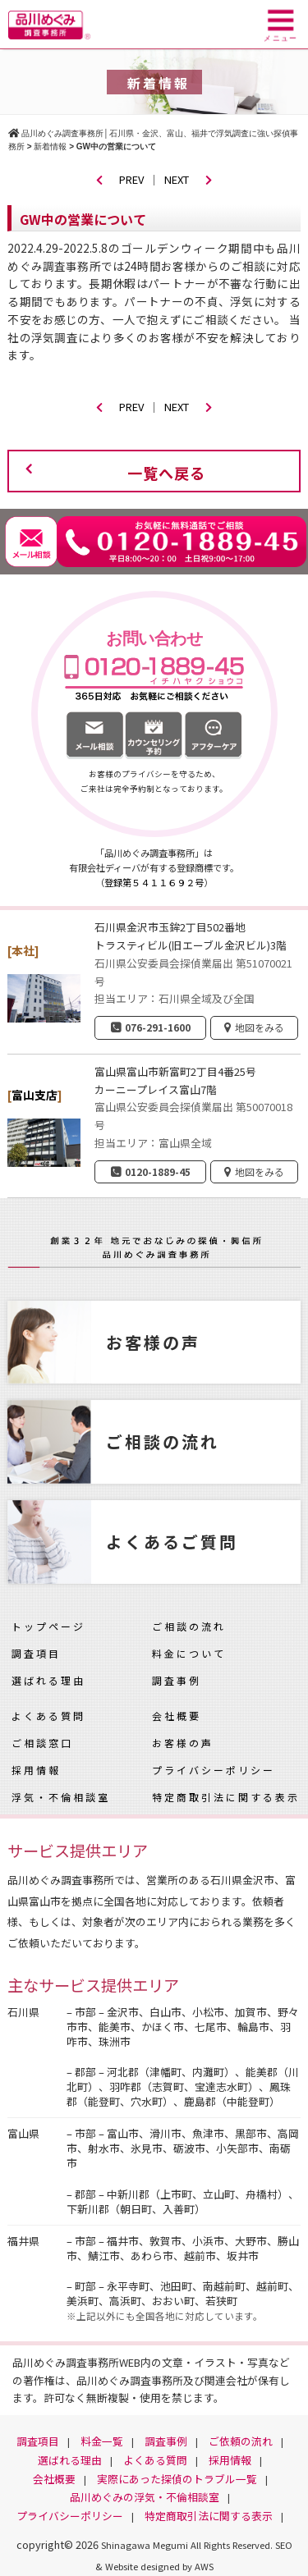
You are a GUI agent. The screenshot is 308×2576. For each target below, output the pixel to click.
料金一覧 (101, 2441)
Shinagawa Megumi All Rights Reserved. (188, 2544)
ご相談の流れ (189, 1626)
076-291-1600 (158, 1027)
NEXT (188, 179)
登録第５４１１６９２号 (154, 882)
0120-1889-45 (158, 1171)
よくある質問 (48, 1716)
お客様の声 (183, 1743)
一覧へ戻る (166, 472)
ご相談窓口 (42, 1743)
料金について (189, 1653)
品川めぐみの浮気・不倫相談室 (144, 2497)
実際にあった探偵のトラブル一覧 (177, 2479)
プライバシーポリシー (213, 1770)
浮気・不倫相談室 (60, 1797)
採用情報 (36, 1770)
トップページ (48, 1626)
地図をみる (259, 1027)
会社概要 (176, 1716)
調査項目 (36, 1653)
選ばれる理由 (48, 1680)
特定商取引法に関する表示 (226, 1797)
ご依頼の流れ (241, 2441)
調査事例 (176, 1680)
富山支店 (34, 1095)
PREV (120, 179)
